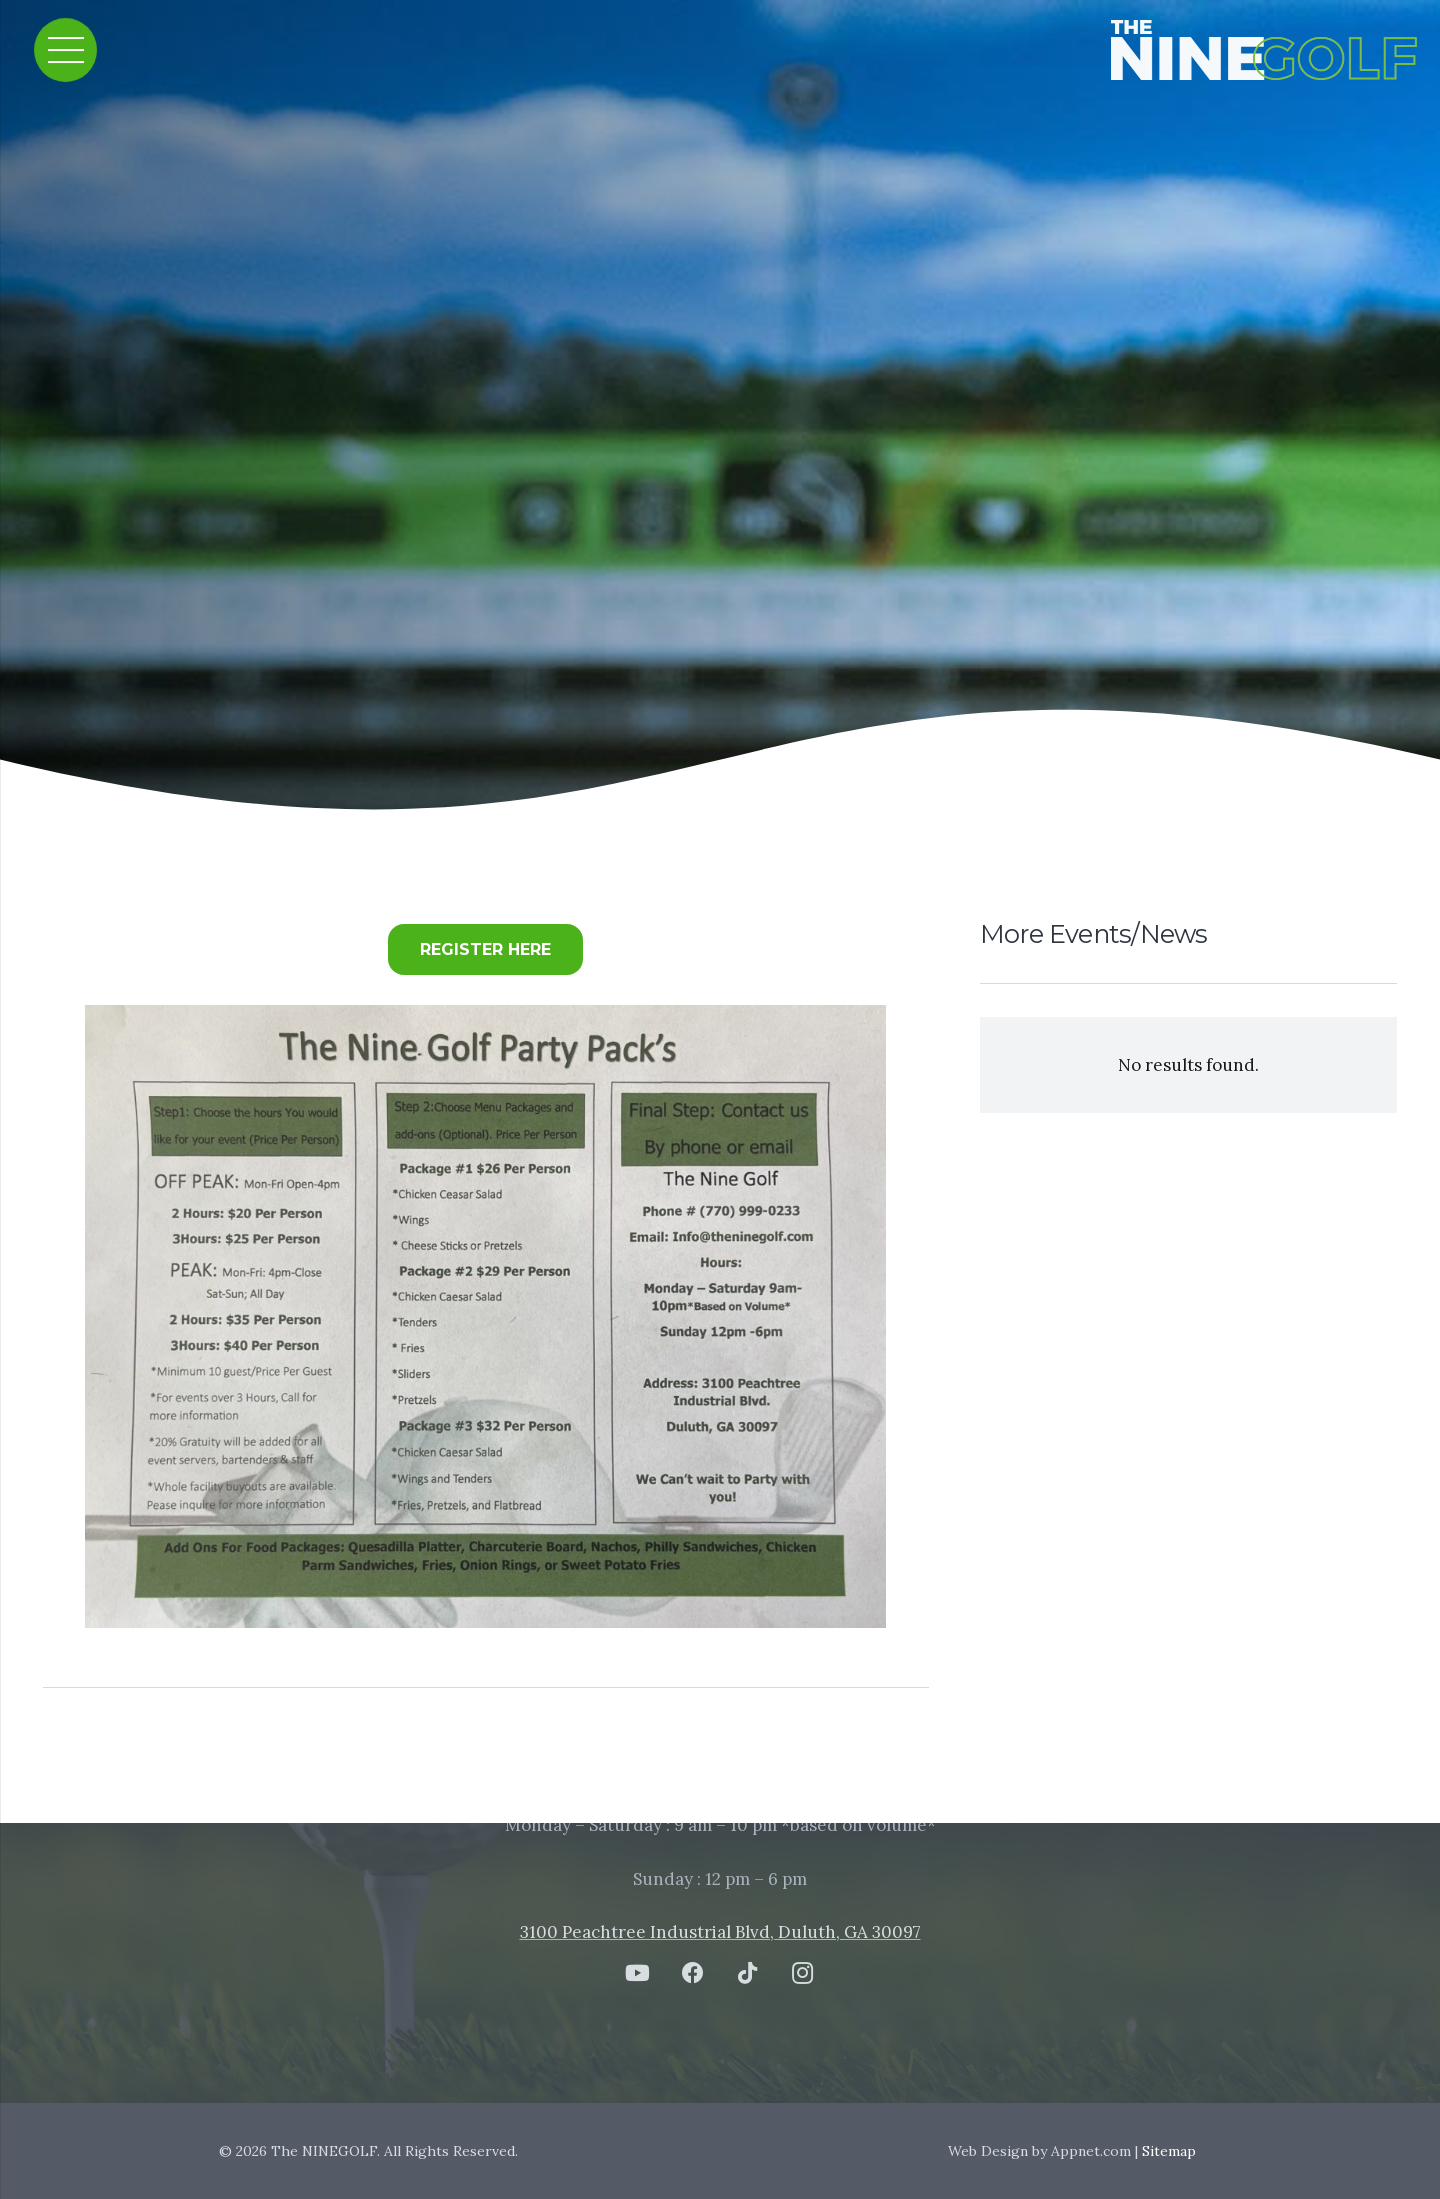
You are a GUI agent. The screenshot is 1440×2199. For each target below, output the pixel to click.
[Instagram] (802, 1973)
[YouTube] (637, 1973)
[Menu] (65, 50)
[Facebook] (692, 1973)
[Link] (1277, 50)
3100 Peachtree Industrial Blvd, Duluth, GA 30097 (720, 1932)
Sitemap (1169, 2151)
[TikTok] (747, 1973)
